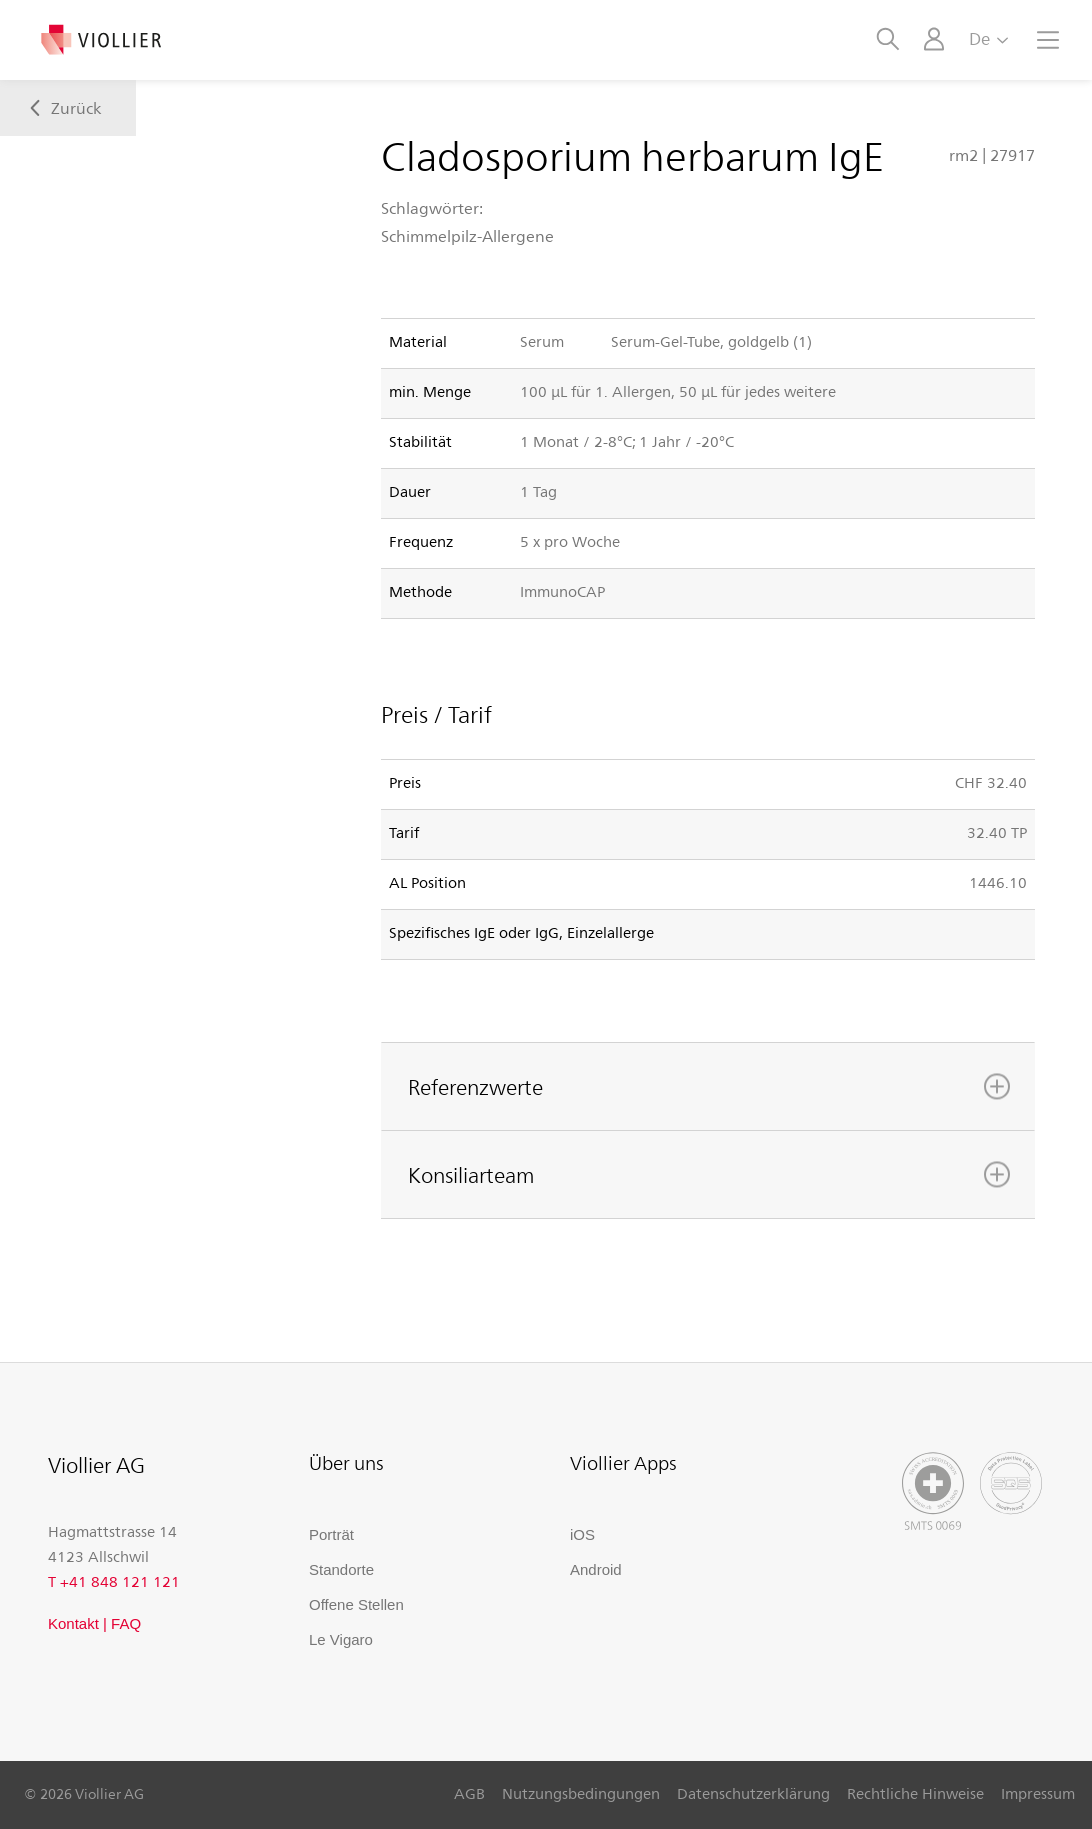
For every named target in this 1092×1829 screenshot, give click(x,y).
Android (596, 1569)
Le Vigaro (341, 1639)
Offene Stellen (356, 1604)
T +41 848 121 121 (114, 1581)
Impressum (1038, 1793)
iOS (582, 1534)
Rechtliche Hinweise (915, 1793)
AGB (469, 1793)
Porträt (331, 1534)
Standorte (341, 1569)
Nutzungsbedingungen (581, 1793)
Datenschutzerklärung (753, 1793)
